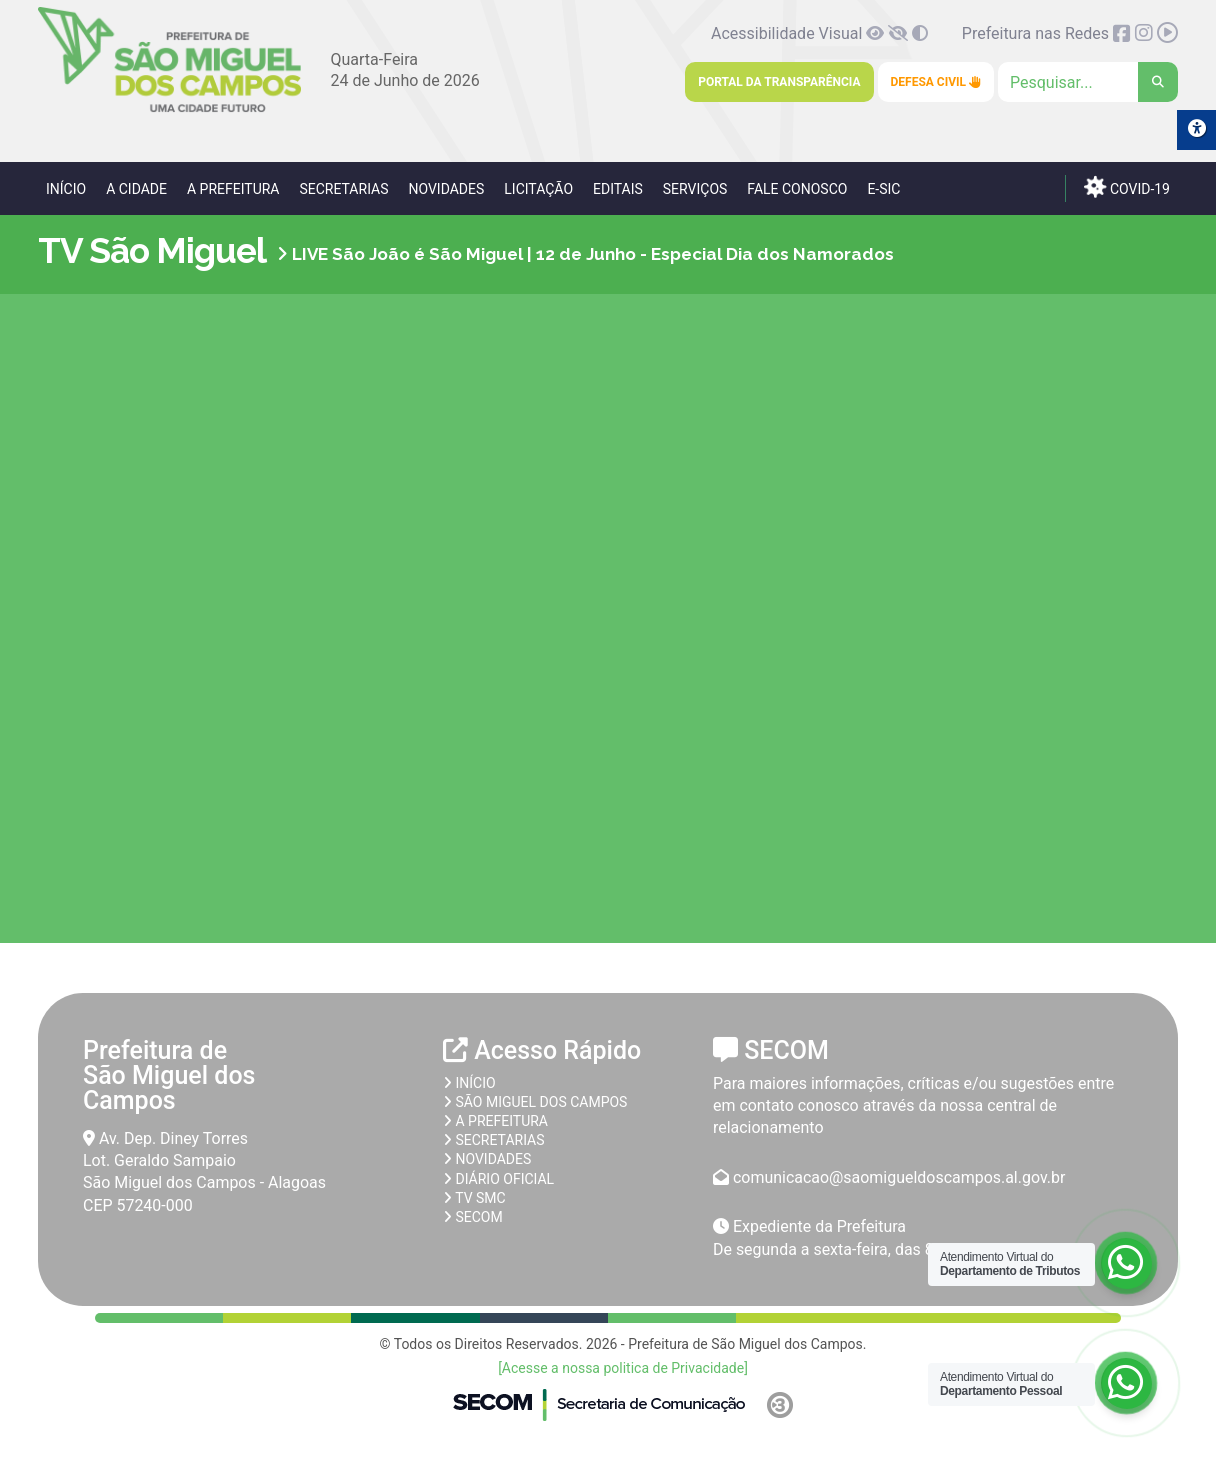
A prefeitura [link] (495, 1121)
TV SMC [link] (474, 1198)
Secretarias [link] (343, 189)
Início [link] (66, 189)
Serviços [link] (695, 189)
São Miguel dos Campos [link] (535, 1102)
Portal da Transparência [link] (779, 82)
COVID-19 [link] (1127, 187)
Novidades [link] (446, 189)
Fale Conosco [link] (797, 189)
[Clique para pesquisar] (1088, 82)
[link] (169, 108)
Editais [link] (618, 189)
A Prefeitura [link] (233, 189)
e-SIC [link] (883, 189)
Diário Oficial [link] (498, 1179)
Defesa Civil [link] (936, 82)
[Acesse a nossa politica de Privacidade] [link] (623, 1368)
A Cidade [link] (136, 189)
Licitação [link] (538, 189)
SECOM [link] (473, 1217)
